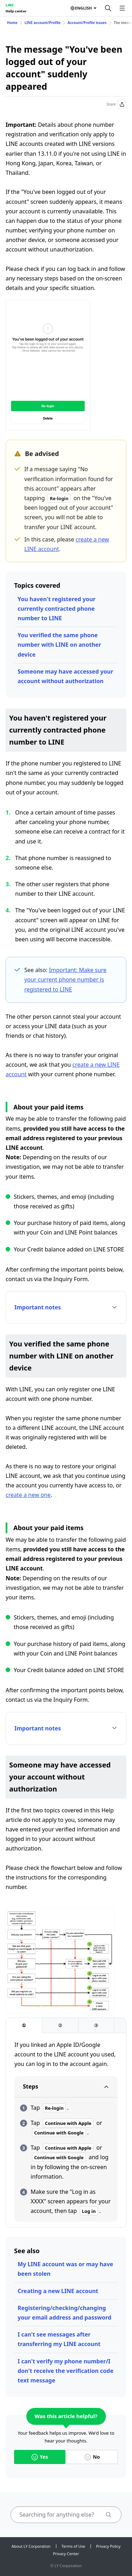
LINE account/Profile (43, 22)
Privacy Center (66, 2553)
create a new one (28, 1495)
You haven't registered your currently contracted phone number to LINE (56, 608)
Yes (39, 2456)
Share (116, 104)
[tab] (24, 2025)
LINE (10, 4)
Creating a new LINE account (58, 2291)
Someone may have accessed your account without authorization (65, 676)
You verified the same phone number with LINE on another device (59, 644)
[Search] (108, 8)
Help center (16, 10)
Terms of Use (73, 2546)
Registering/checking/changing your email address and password (64, 2312)
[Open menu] (122, 8)
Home (12, 22)
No (92, 2456)
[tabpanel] (66, 2131)
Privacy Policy (108, 2546)
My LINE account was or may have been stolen (65, 2269)
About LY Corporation (31, 2546)
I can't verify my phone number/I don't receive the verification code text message (65, 2370)
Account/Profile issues (87, 22)
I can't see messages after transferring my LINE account (59, 2339)
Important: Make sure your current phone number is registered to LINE (65, 979)
